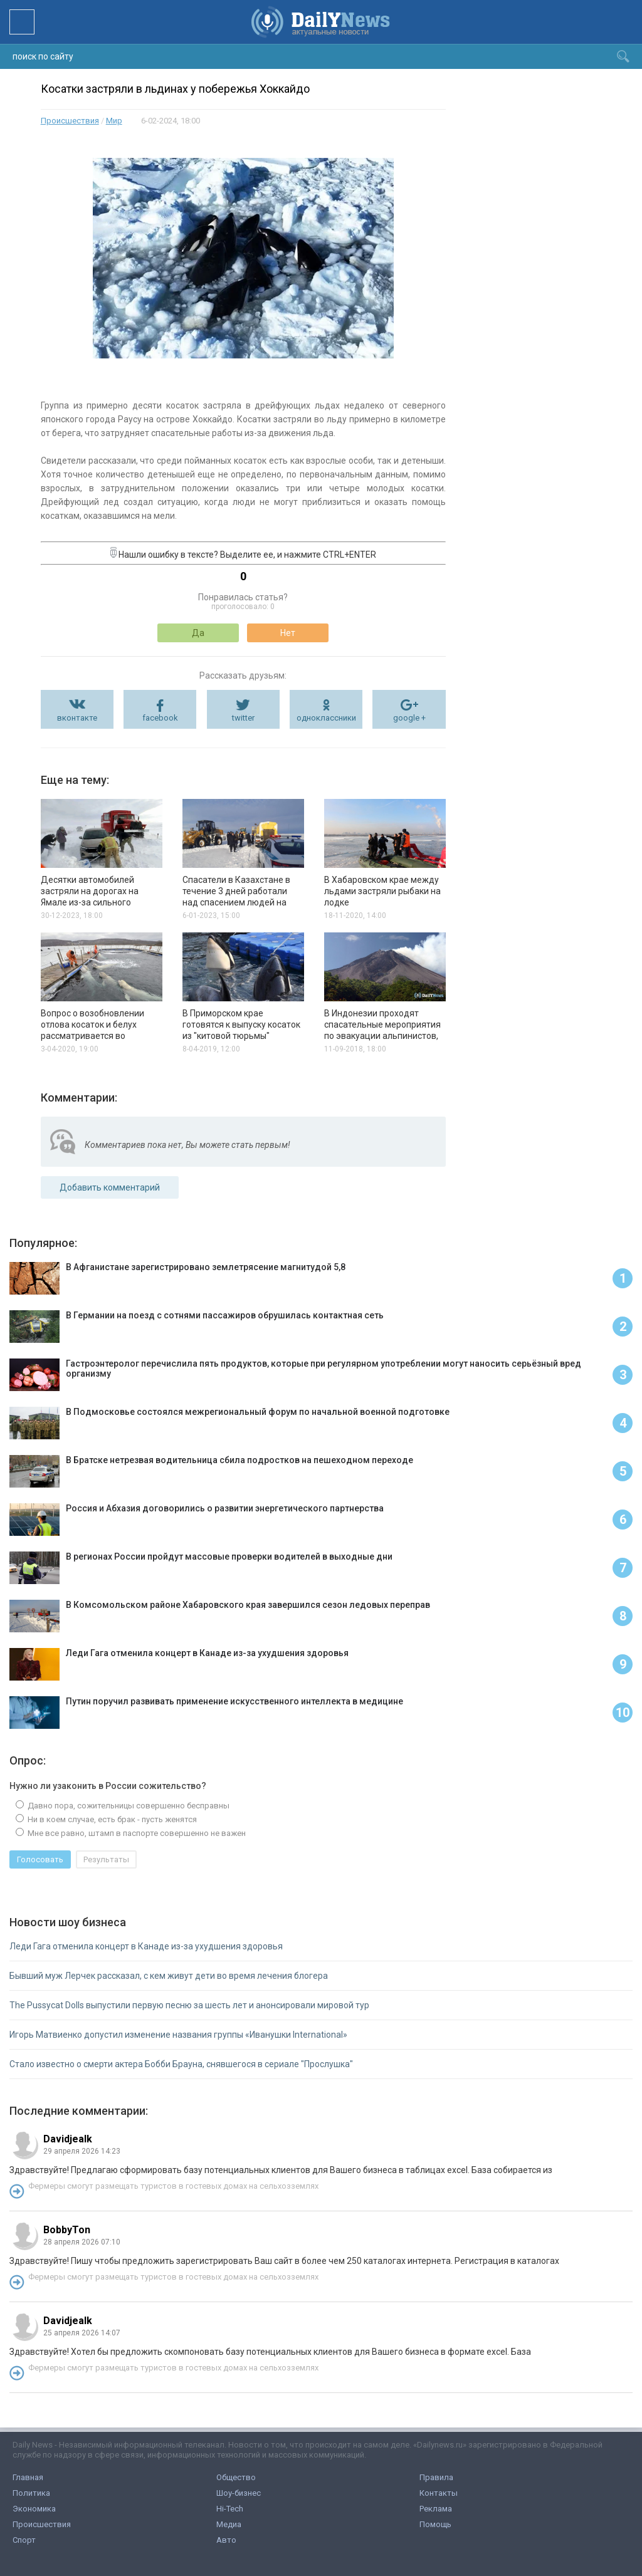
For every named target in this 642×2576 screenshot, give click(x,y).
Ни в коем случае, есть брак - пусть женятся (111, 1819)
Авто (226, 2540)
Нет (287, 633)
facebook (160, 717)
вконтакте (77, 717)
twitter (243, 717)
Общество (236, 2477)
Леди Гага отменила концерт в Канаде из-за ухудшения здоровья (146, 1946)
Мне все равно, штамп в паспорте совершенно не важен (136, 1833)
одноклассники (326, 717)
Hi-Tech (229, 2508)
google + (409, 717)
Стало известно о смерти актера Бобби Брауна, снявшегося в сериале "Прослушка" (181, 2064)
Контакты (438, 2493)
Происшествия (70, 120)
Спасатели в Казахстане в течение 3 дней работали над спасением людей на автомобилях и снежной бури (236, 902)
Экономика (34, 2508)
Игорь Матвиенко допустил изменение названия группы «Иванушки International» (178, 2035)
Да (198, 633)
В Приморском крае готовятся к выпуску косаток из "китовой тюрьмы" (241, 1024)
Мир (114, 120)
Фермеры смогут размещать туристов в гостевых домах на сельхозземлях (173, 2186)
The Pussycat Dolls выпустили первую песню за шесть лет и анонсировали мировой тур (189, 2005)
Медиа (228, 2524)
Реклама (435, 2508)
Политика (31, 2493)
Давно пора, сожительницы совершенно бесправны (127, 1805)
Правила (436, 2477)
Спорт (24, 2540)
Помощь (435, 2524)
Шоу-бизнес (238, 2493)
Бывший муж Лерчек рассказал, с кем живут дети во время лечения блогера (168, 1976)
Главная (28, 2477)
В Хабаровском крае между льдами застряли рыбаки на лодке (382, 891)
